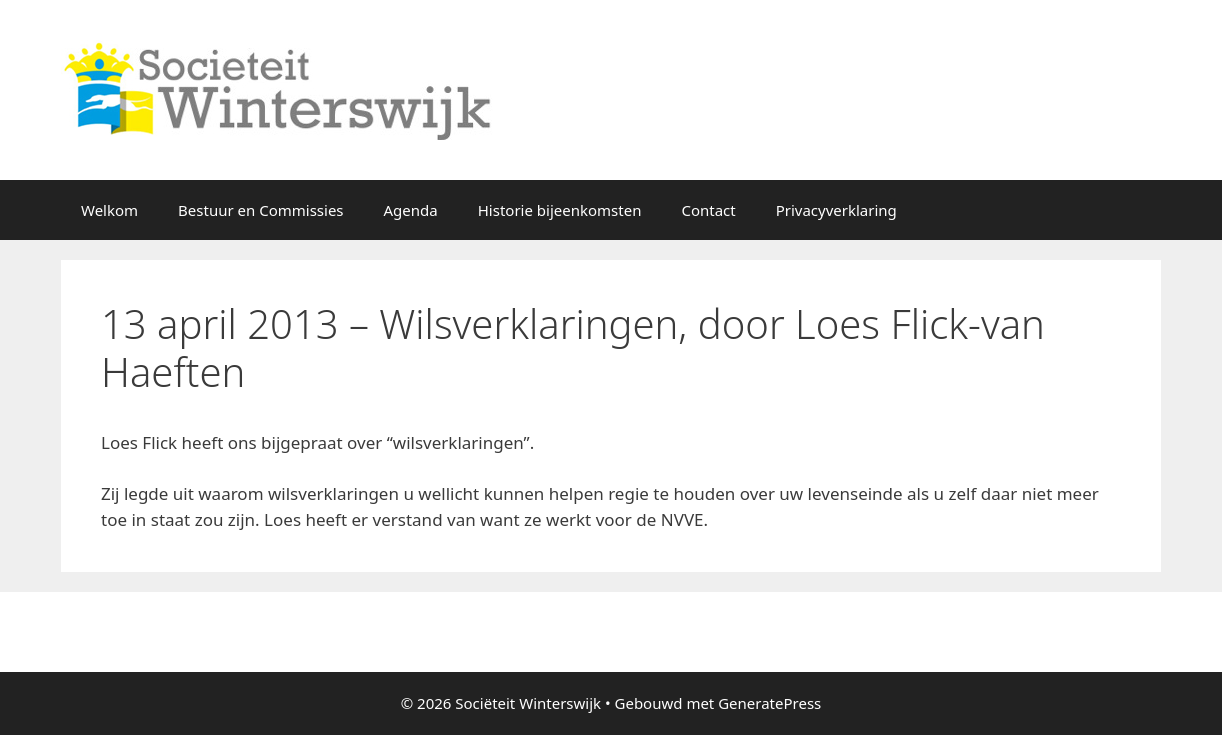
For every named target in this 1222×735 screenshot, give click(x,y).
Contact (708, 210)
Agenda (411, 210)
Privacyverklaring (836, 210)
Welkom (109, 210)
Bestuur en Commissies (260, 210)
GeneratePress (769, 703)
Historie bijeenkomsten (560, 210)
